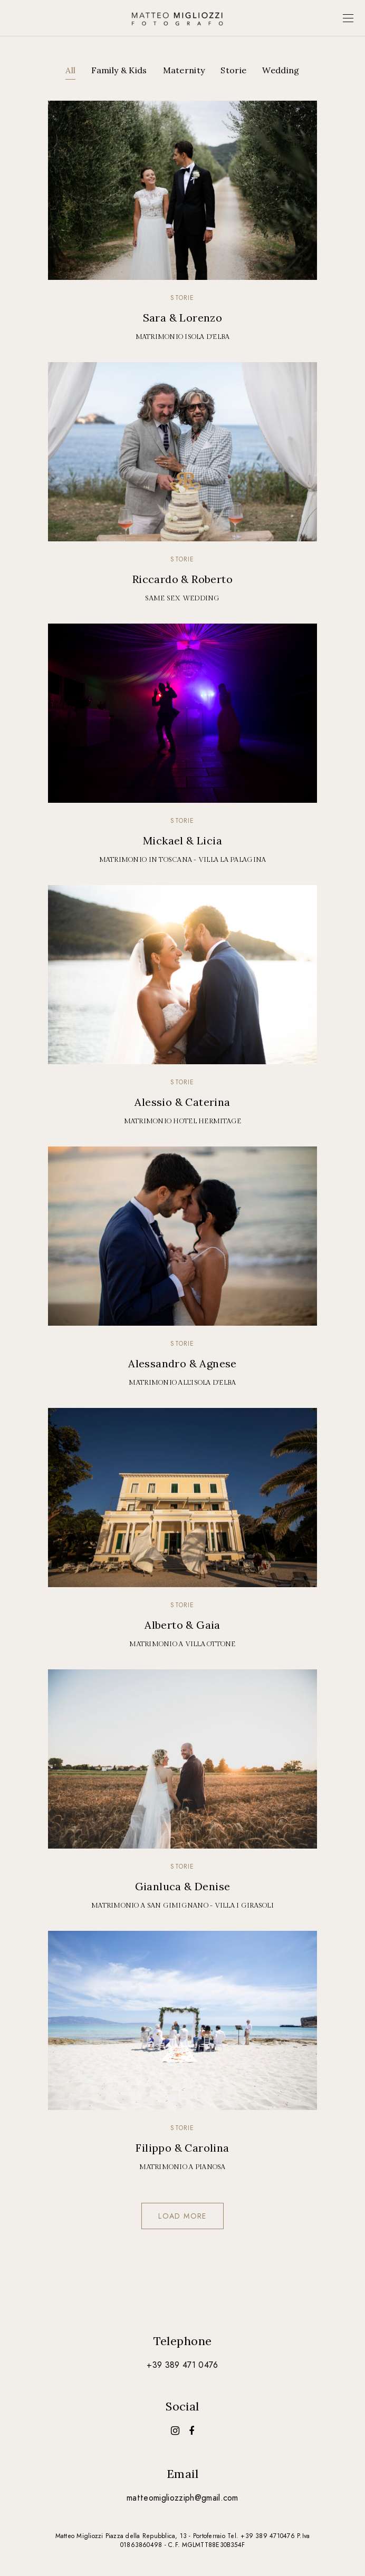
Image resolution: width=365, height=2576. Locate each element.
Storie (233, 70)
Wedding (280, 70)
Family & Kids (119, 70)
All (70, 70)
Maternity (184, 70)
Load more (182, 2216)
